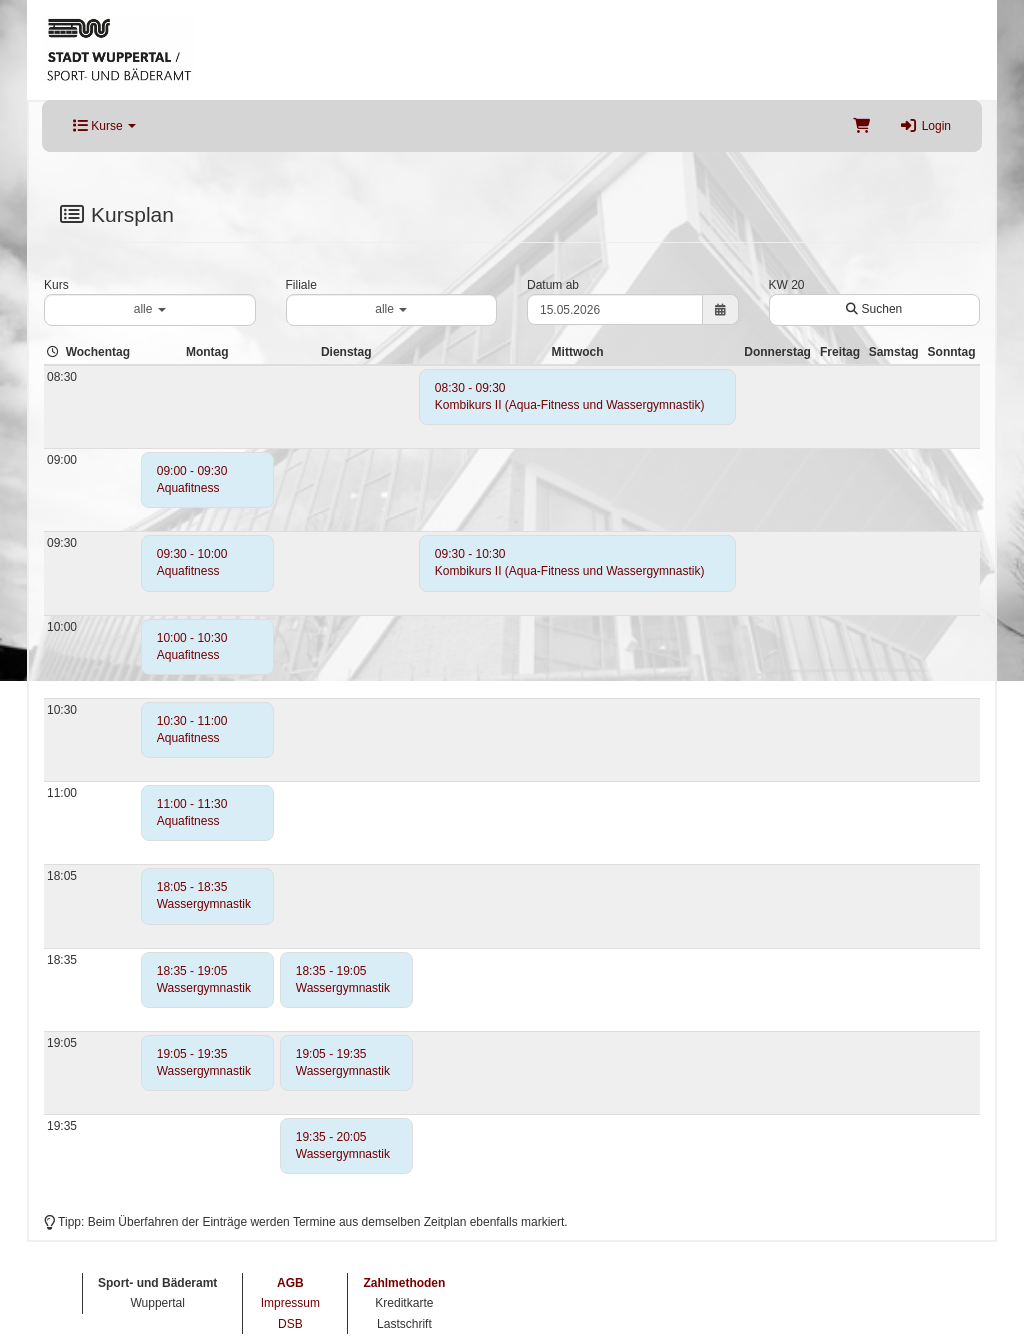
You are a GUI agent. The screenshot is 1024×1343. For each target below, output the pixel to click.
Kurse (104, 126)
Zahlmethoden (404, 1283)
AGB (290, 1283)
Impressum (290, 1303)
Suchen (874, 309)
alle (150, 309)
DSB (290, 1324)
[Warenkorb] (861, 126)
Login (925, 126)
